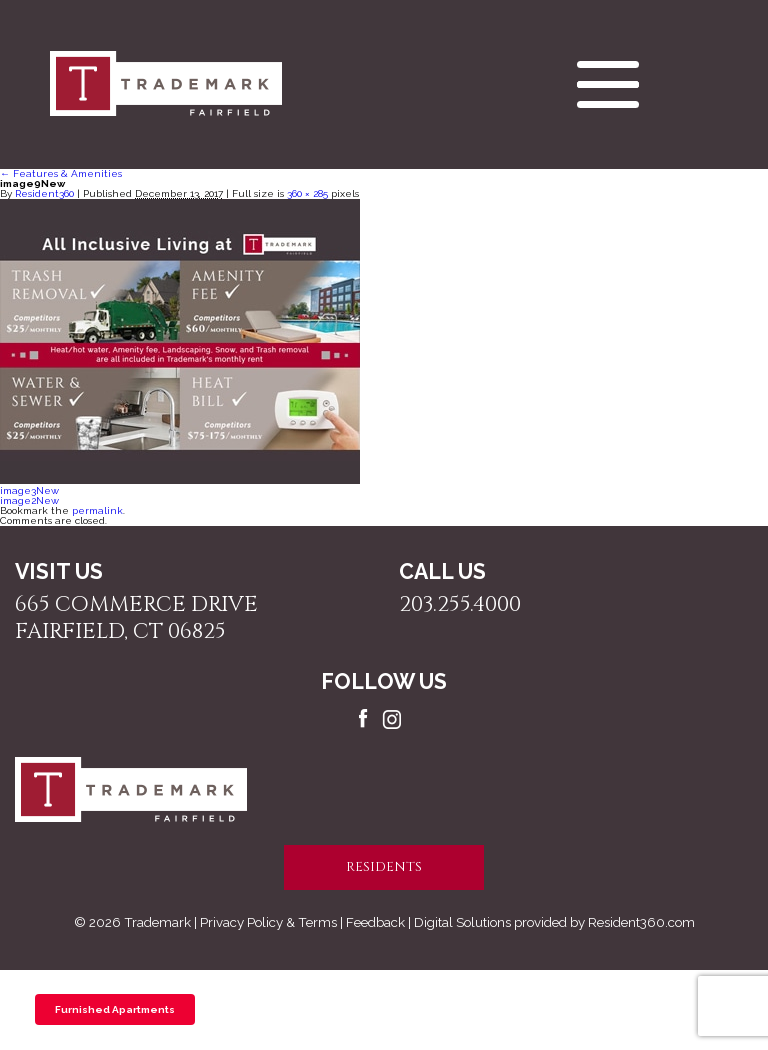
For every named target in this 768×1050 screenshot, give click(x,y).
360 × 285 (307, 193)
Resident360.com (641, 922)
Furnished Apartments (115, 1009)
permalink (97, 510)
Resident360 (44, 193)
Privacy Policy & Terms (268, 922)
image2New (29, 500)
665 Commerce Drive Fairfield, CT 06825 (136, 618)
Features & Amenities (61, 173)
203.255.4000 (460, 604)
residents (384, 867)
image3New (29, 490)
